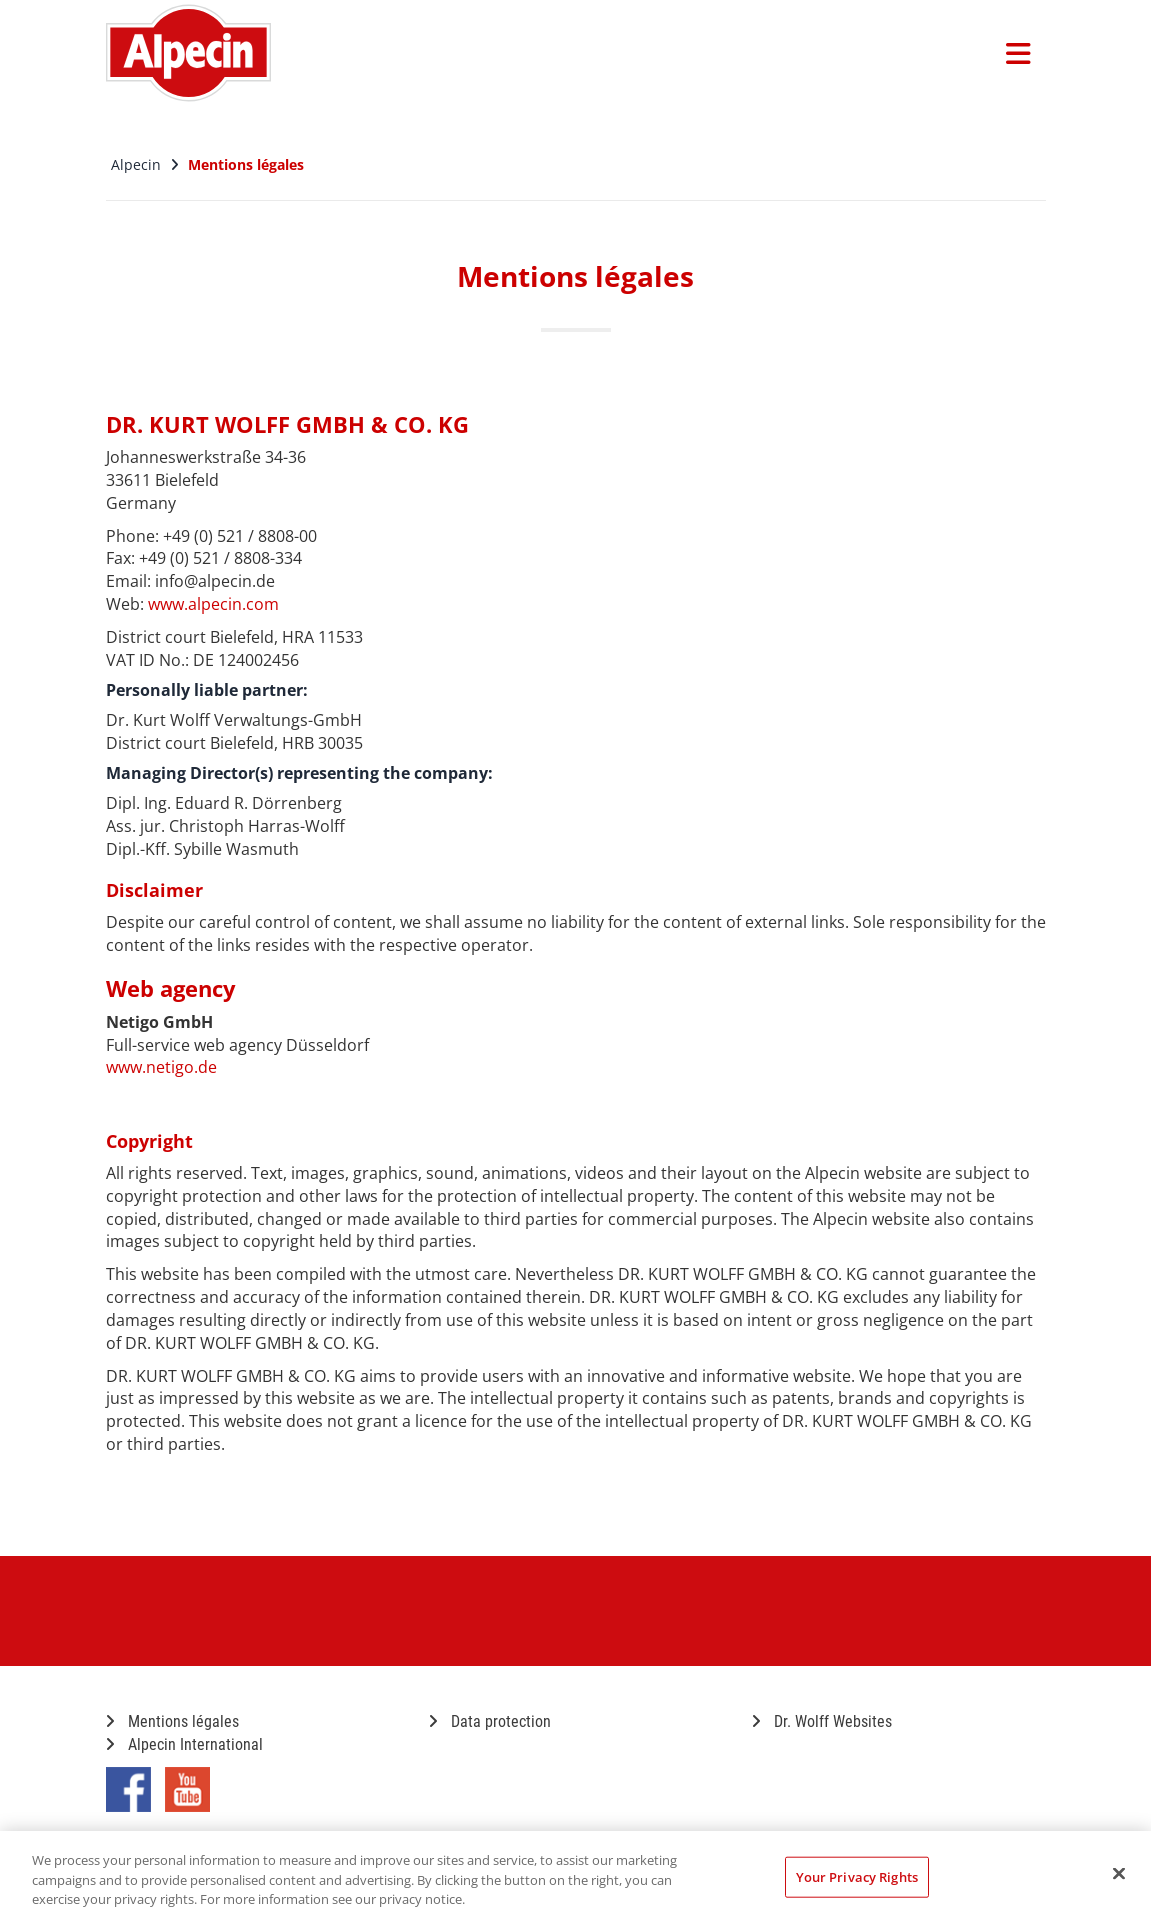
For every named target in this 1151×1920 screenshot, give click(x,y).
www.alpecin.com (213, 604)
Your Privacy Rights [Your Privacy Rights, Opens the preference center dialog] (857, 1876)
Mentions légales (172, 1721)
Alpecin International (184, 1744)
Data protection (490, 1721)
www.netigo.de (161, 1067)
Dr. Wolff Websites (822, 1721)
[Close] (1119, 1873)
